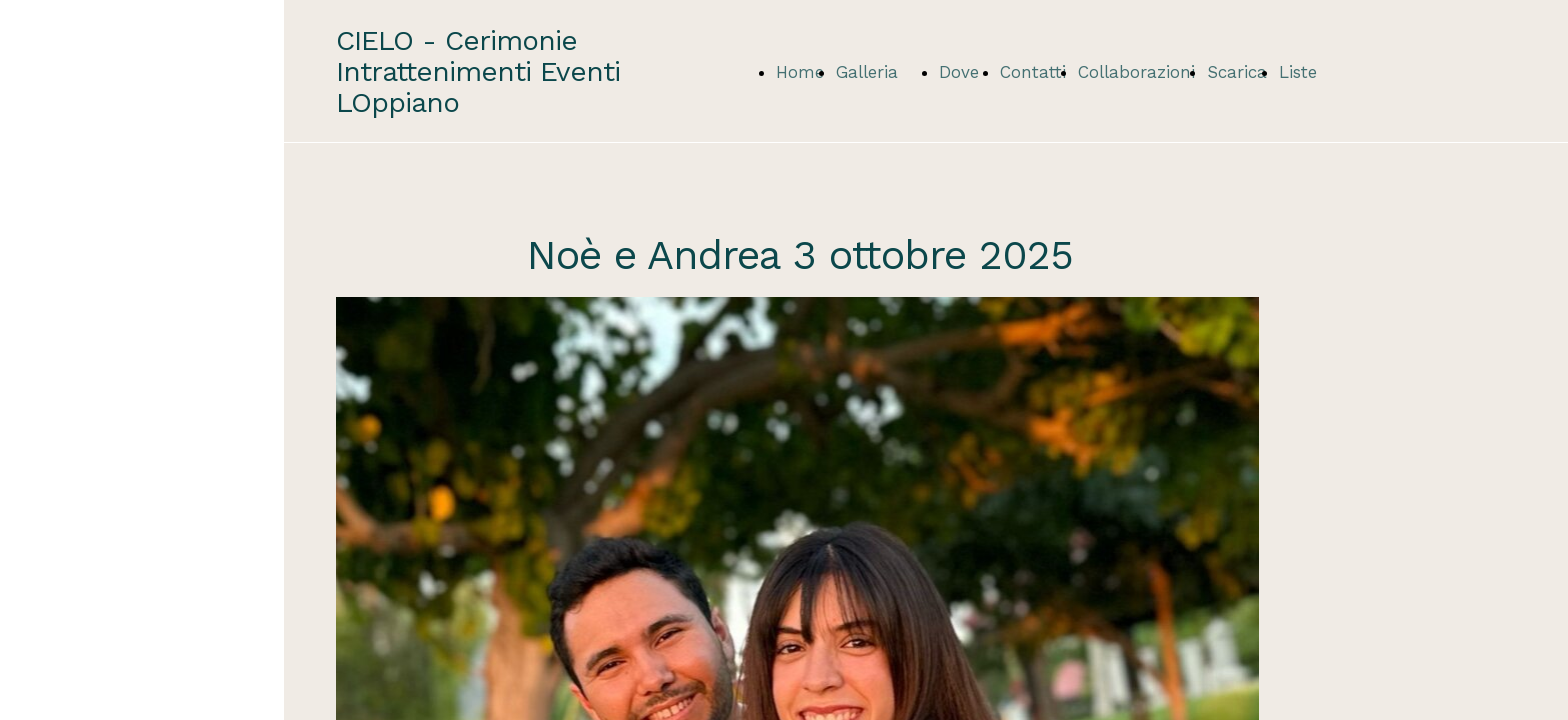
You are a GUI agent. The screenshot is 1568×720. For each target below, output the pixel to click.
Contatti (1033, 72)
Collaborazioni (1136, 72)
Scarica (1237, 72)
